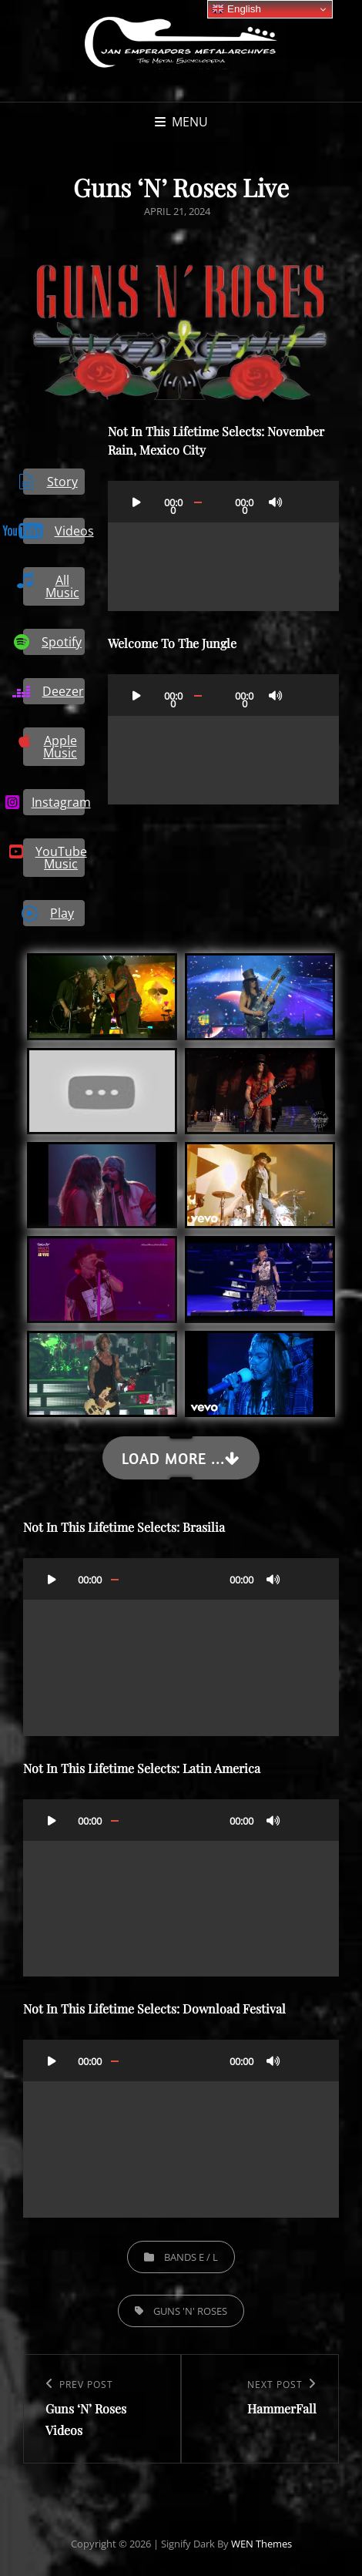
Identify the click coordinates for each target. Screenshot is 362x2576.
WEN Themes (261, 2544)
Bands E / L (191, 2257)
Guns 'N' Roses (190, 2311)
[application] (223, 546)
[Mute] (275, 501)
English (236, 9)
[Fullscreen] (305, 501)
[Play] (136, 501)
